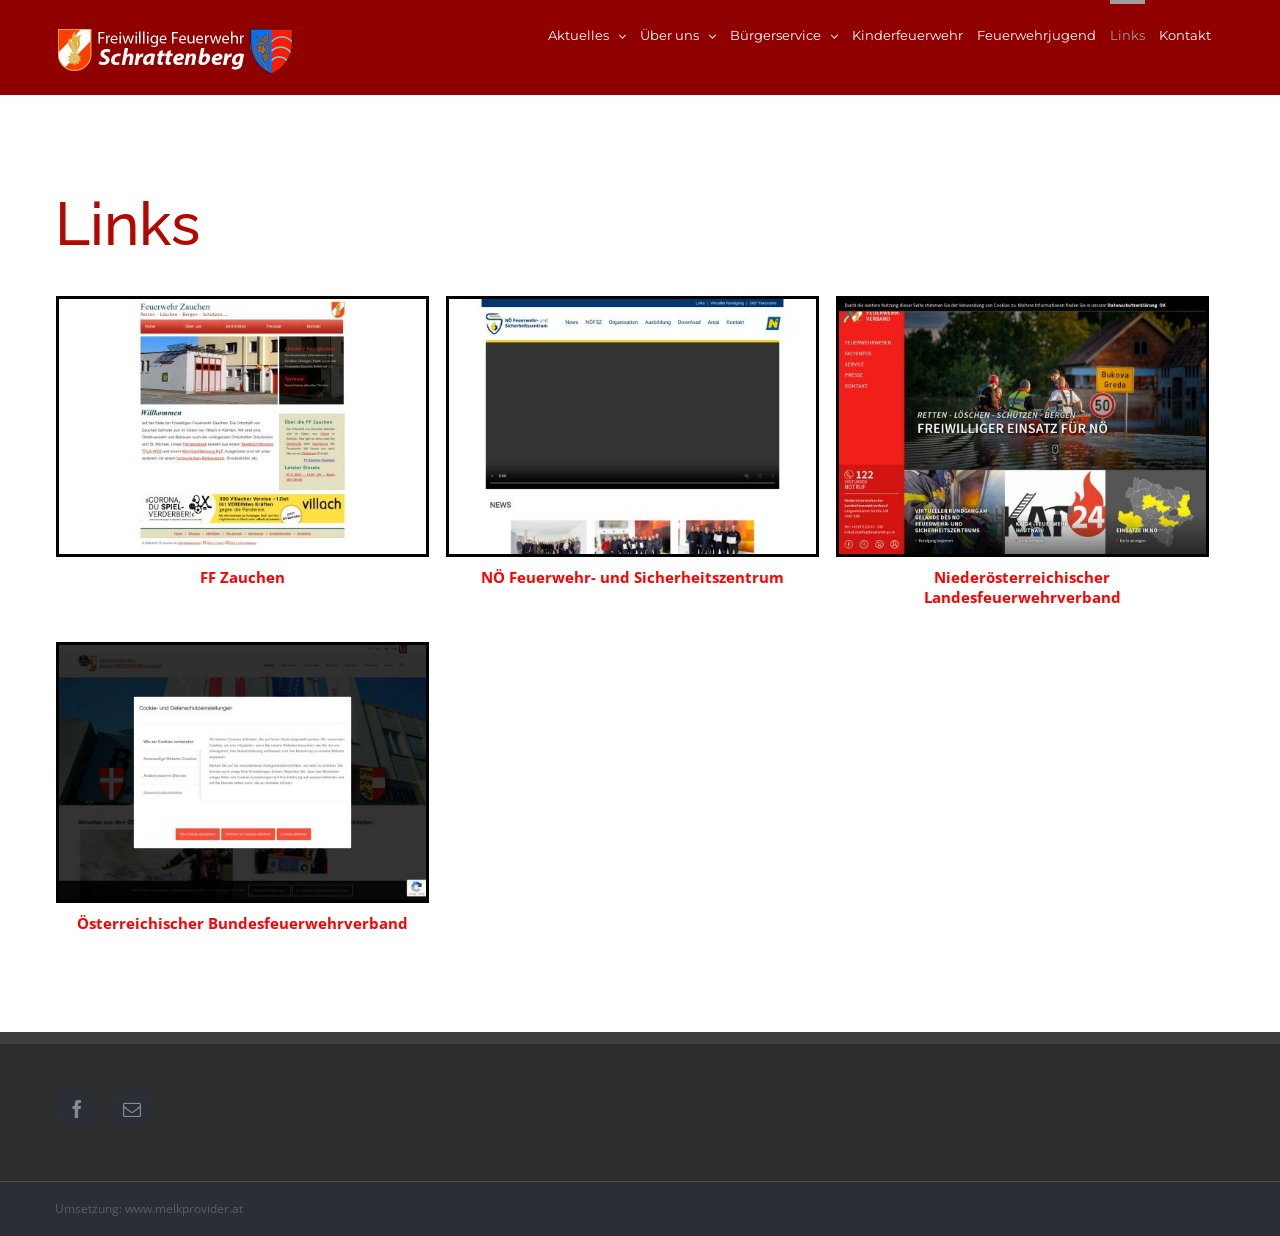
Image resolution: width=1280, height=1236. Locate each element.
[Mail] (132, 1109)
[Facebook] (77, 1109)
